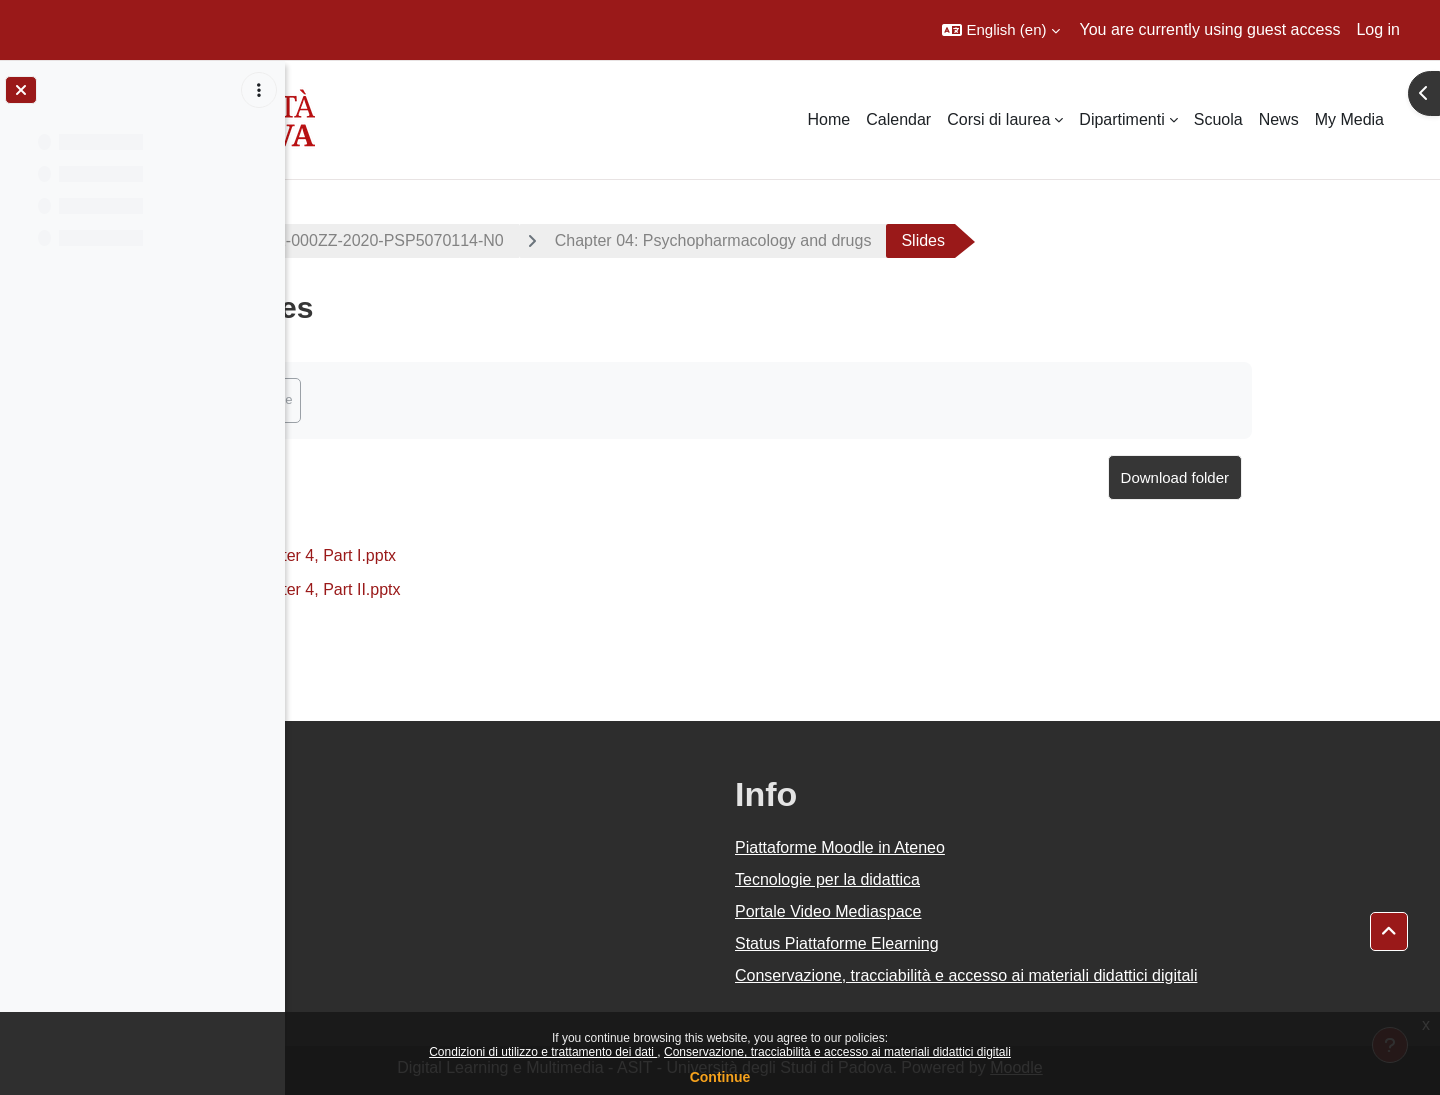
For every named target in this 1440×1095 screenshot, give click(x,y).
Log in (1378, 29)
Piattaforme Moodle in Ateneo (983, 847)
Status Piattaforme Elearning (980, 943)
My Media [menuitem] (1349, 119)
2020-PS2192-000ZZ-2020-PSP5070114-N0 (489, 240)
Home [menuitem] (829, 119)
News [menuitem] (1279, 119)
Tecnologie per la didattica (970, 879)
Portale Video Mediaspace (971, 911)
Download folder (1317, 477)
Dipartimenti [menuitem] (1121, 119)
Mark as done (395, 399)
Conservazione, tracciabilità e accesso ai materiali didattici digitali (837, 1052)
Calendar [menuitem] (898, 119)
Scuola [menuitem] (1218, 119)
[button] (1000, 30)
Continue (720, 1077)
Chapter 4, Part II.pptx (465, 589)
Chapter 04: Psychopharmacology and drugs (855, 240)
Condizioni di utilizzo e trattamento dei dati (543, 1052)
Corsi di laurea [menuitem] (998, 119)
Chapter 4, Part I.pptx (463, 555)
